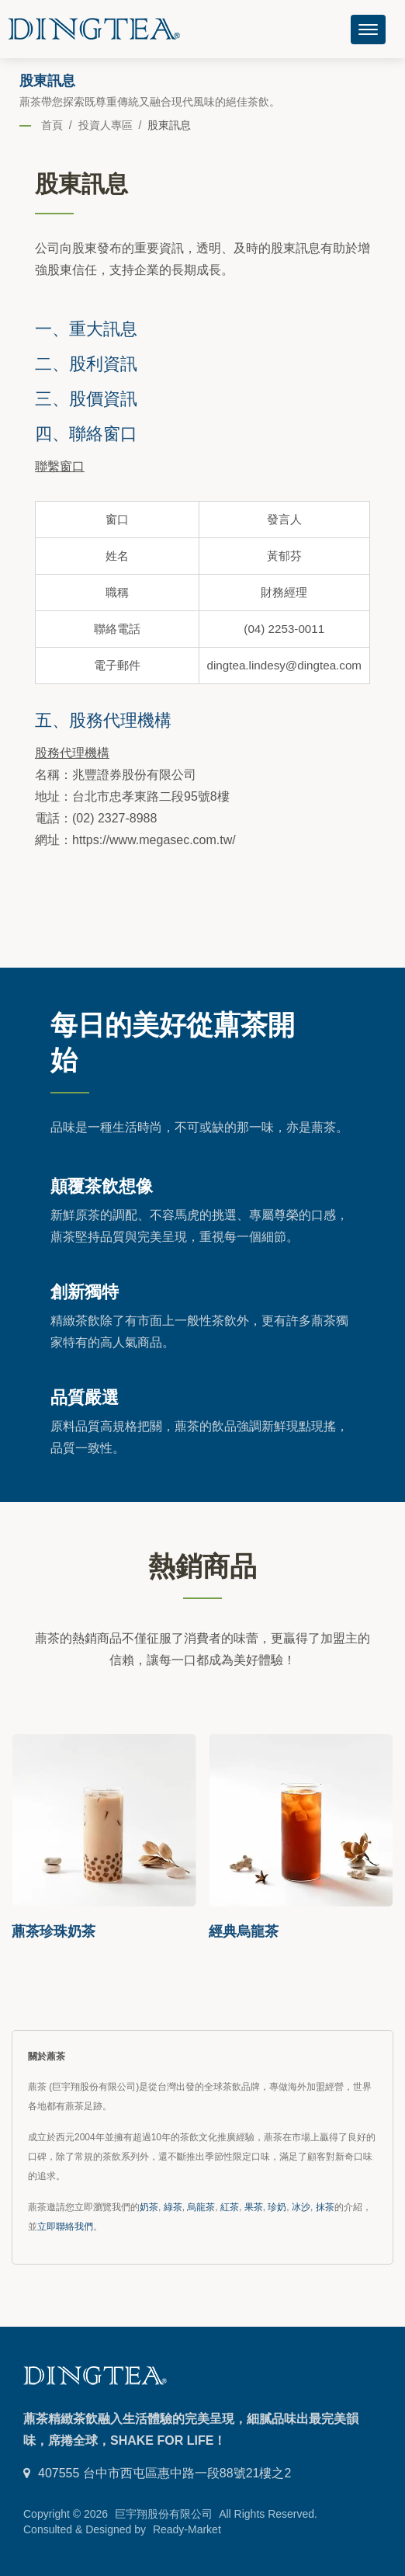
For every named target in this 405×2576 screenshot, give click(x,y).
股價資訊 (103, 397)
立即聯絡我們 (65, 2226)
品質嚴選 (84, 1396)
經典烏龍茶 (244, 1930)
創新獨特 (84, 1291)
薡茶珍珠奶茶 (53, 1930)
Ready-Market (187, 2529)
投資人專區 (105, 125)
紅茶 (229, 2207)
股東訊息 (169, 125)
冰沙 (301, 2207)
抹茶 (325, 2207)
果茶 (253, 2207)
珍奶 (277, 2207)
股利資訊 (103, 363)
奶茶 (149, 2207)
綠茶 (173, 2207)
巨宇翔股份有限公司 (164, 2514)
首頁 (52, 125)
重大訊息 (103, 328)
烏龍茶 (201, 2207)
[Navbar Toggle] (368, 29)
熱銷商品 (202, 1565)
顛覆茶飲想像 (101, 1185)
